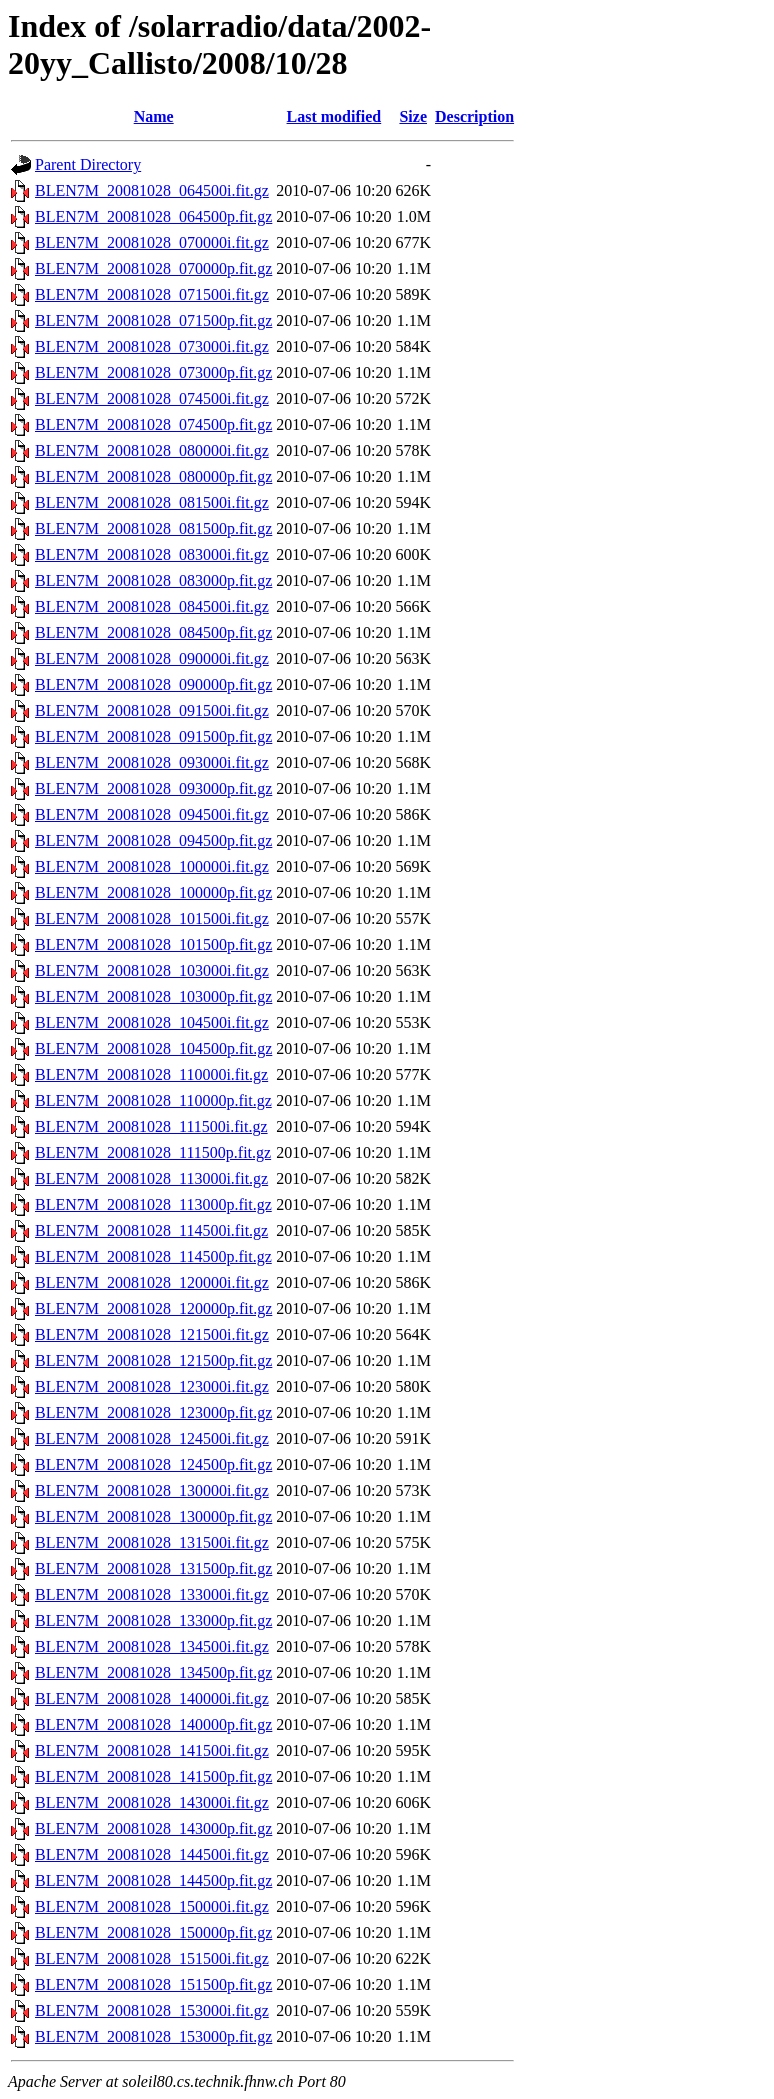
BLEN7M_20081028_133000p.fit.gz (153, 1620)
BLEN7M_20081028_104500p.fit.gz (153, 1048)
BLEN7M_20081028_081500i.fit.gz (152, 502)
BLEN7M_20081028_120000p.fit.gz (153, 1308)
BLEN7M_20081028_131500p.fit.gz (153, 1568)
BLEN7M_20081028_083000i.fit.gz (152, 554)
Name (154, 116)
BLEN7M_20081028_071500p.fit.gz (153, 320)
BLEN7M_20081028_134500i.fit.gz (152, 1646)
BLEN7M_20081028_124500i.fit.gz (152, 1438)
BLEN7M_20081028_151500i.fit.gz (152, 1958)
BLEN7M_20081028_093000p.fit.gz (153, 788)
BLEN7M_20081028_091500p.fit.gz (153, 736)
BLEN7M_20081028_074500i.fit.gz (152, 398)
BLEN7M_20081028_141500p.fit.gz (153, 1776)
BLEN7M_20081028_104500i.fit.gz (152, 1022)
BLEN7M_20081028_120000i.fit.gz (152, 1282)
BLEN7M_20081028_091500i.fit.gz (152, 710)
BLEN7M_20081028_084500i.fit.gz (152, 606)
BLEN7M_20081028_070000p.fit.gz (153, 268)
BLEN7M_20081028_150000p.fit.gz (153, 1932)
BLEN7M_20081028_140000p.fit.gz (153, 1724)
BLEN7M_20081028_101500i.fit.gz (152, 918)
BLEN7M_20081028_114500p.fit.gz (153, 1256)
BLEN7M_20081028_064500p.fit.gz (153, 216)
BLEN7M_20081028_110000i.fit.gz (151, 1074)
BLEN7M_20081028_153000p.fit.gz (153, 2036)
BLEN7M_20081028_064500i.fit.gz (152, 190)
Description (474, 116)
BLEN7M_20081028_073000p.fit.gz (153, 372)
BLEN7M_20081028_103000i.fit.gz (152, 970)
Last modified (334, 116)
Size (413, 116)
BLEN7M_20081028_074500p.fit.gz (153, 424)
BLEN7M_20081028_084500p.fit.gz (153, 632)
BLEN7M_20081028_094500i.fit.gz (152, 814)
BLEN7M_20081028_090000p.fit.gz (153, 684)
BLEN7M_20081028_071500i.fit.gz (152, 294)
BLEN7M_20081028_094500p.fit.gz (153, 840)
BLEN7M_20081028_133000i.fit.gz (152, 1594)
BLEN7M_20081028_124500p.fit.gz (153, 1464)
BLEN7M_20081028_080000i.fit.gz (152, 450)
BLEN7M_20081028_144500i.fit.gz (152, 1854)
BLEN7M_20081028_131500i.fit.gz (152, 1542)
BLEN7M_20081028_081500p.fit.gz (153, 528)
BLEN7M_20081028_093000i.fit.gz (152, 762)
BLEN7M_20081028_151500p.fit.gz (153, 1984)
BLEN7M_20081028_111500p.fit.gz (153, 1152)
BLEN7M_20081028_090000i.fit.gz (152, 658)
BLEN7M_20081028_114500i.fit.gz (151, 1230)
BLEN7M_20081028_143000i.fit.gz (152, 1802)
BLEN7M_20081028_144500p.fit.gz (153, 1880)
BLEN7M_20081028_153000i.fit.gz (152, 2010)
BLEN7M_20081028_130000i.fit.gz (152, 1490)
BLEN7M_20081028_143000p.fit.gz (153, 1828)
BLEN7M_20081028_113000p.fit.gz (153, 1204)
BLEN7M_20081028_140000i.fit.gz (152, 1698)
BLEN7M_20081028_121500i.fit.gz (152, 1334)
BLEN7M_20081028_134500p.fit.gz (153, 1672)
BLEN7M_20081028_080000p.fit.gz (153, 476)
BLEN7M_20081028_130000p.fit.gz (153, 1516)
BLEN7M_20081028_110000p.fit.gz (153, 1100)
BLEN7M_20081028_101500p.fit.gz (153, 944)
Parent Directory (88, 164)
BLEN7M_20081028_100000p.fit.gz (153, 892)
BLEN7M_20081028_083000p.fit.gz (153, 580)
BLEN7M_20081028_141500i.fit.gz (152, 1750)
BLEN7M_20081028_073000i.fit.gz (152, 346)
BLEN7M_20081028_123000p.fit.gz (153, 1412)
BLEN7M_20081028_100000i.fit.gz (152, 866)
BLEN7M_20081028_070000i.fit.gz (152, 242)
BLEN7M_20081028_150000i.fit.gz (152, 1906)
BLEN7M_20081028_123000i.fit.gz (152, 1386)
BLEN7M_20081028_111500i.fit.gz (151, 1126)
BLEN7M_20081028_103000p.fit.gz (153, 996)
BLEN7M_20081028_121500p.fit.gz (153, 1360)
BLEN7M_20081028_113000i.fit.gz (151, 1178)
